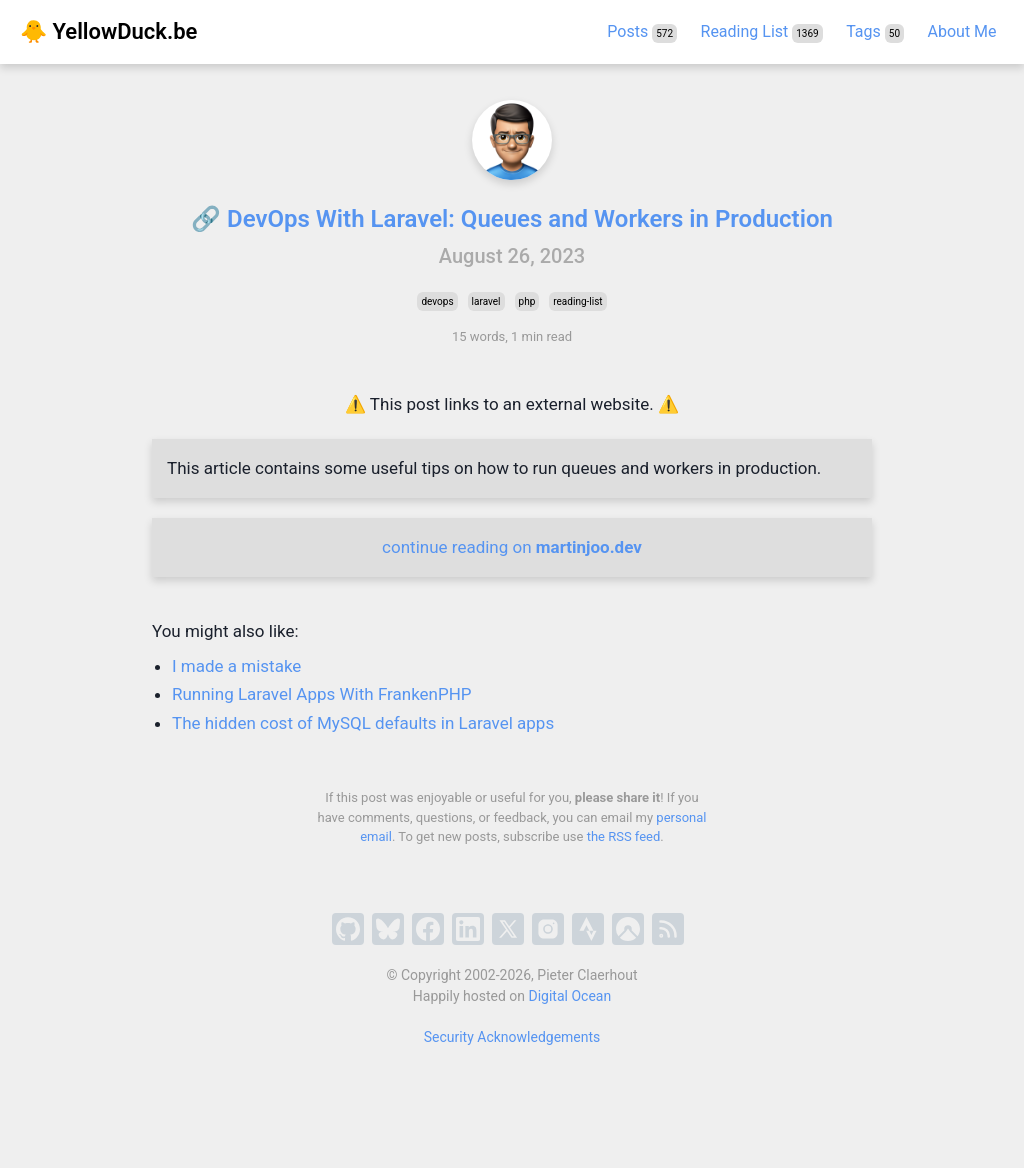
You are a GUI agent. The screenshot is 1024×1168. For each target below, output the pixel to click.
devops (437, 301)
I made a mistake (236, 666)
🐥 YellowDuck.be (108, 31)
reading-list (577, 301)
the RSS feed (624, 836)
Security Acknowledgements (512, 1037)
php (527, 301)
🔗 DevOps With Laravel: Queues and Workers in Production (512, 219)
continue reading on (512, 547)
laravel (486, 301)
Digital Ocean (570, 996)
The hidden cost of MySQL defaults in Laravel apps (363, 723)
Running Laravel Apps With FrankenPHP (322, 694)
